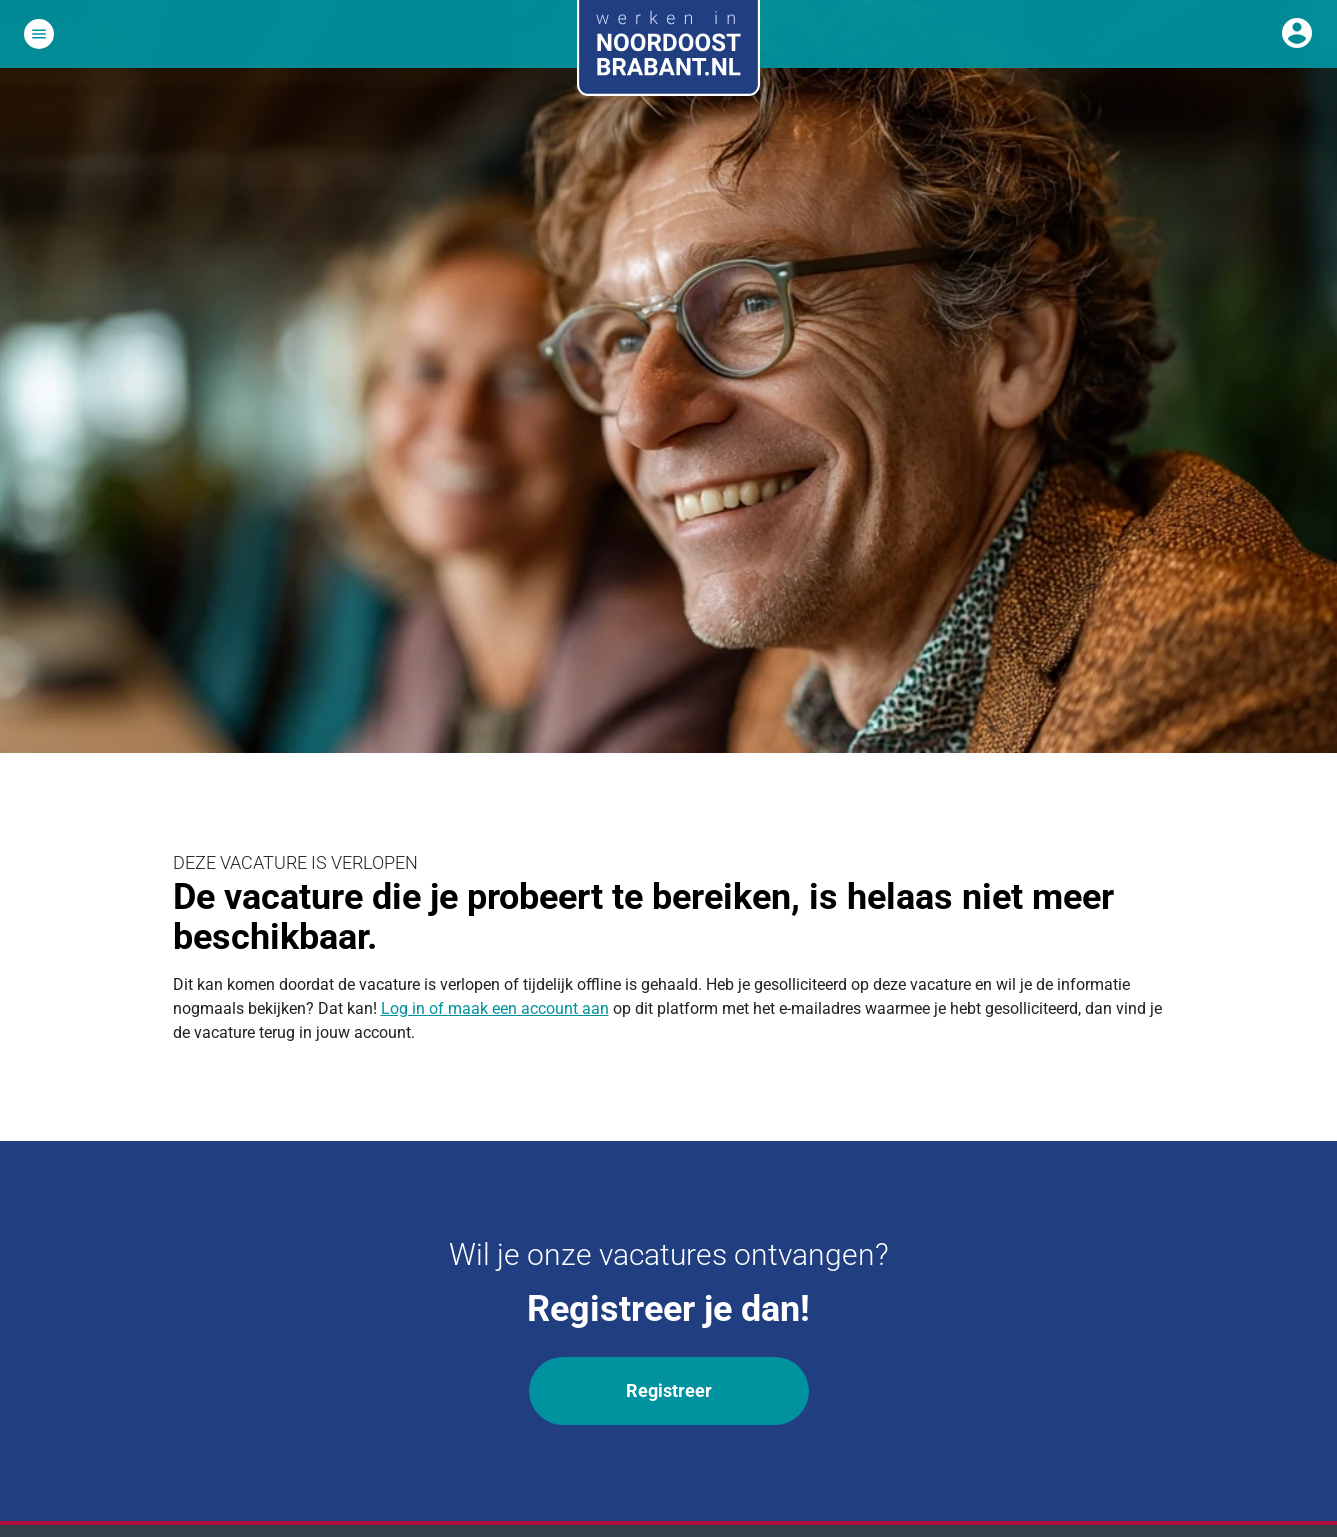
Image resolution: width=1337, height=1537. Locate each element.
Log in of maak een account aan (495, 1008)
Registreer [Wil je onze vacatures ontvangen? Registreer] (669, 1390)
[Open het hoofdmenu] (39, 34)
